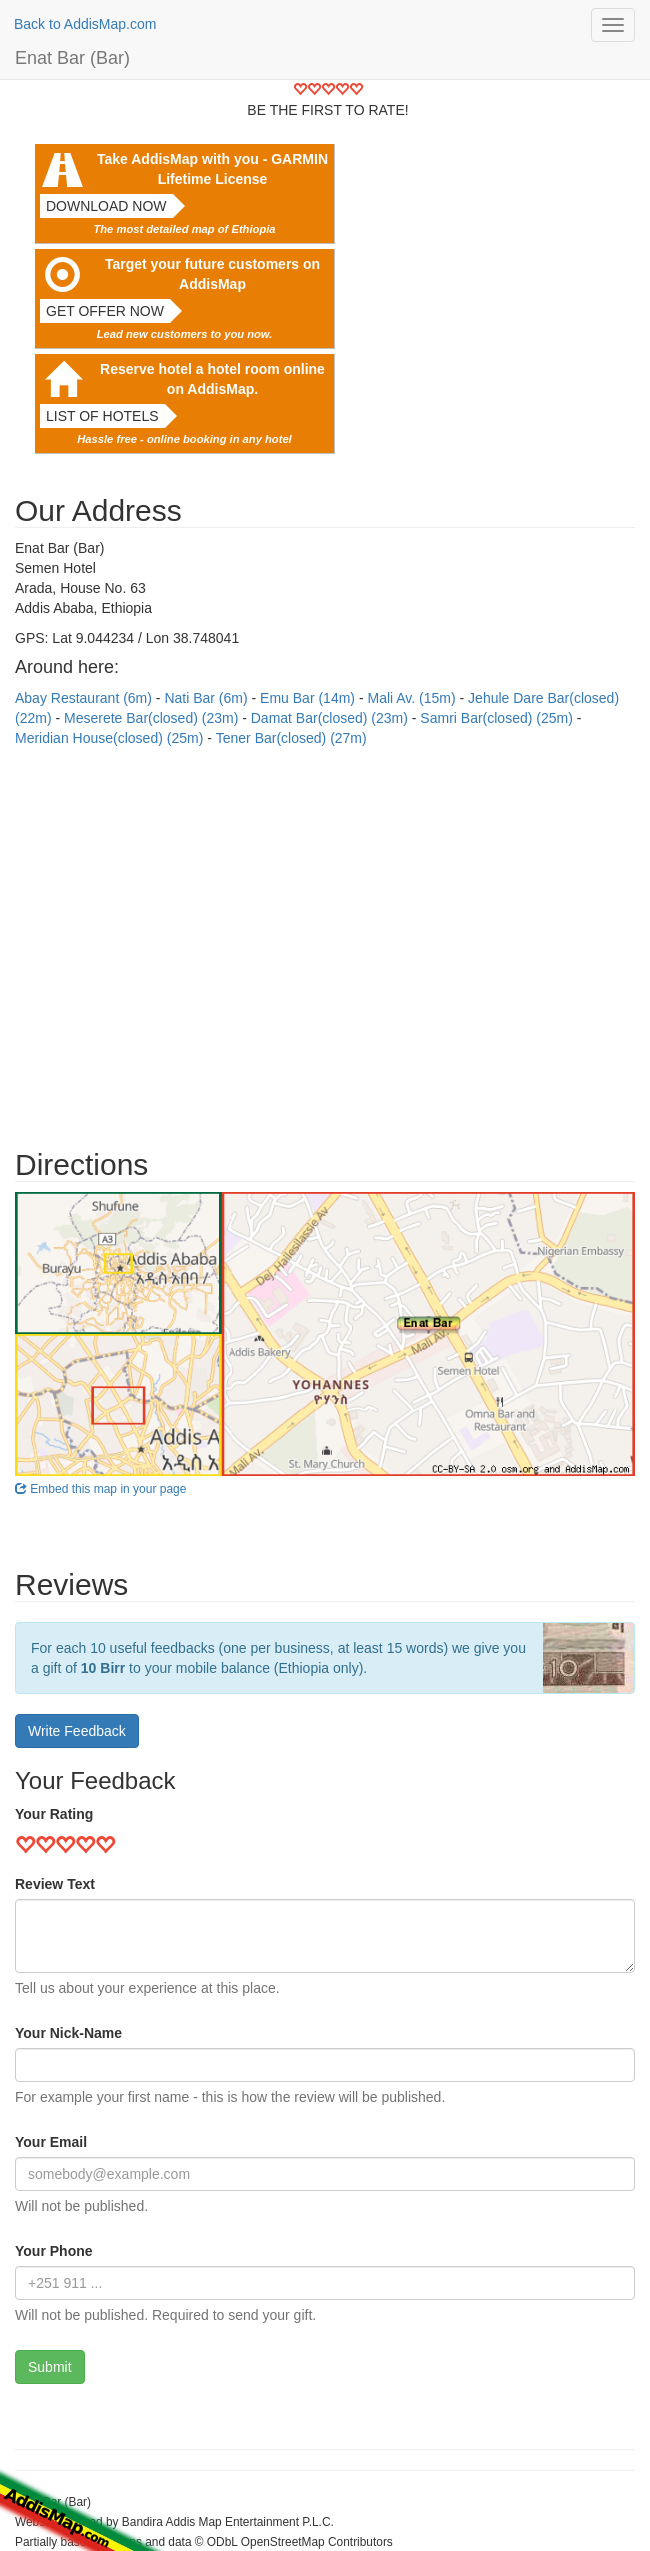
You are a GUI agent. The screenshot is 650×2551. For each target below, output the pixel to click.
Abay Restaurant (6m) (85, 698)
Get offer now (105, 311)
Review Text (55, 1884)
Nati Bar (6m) (207, 698)
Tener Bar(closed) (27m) (291, 738)
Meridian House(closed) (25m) (111, 738)
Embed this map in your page (100, 1489)
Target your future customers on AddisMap (212, 274)
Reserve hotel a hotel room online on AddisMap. (212, 379)
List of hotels (102, 416)
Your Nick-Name (68, 2033)
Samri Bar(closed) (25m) (498, 718)
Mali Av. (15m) (413, 698)
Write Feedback (77, 1731)
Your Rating (54, 1814)
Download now (106, 206)
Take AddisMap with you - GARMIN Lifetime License (212, 169)
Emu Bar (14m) (309, 698)
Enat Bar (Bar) (72, 58)
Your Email (51, 2142)
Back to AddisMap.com (85, 24)
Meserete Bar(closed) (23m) (153, 718)
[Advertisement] (325, 938)
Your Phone (54, 2251)
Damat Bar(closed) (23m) (331, 718)
